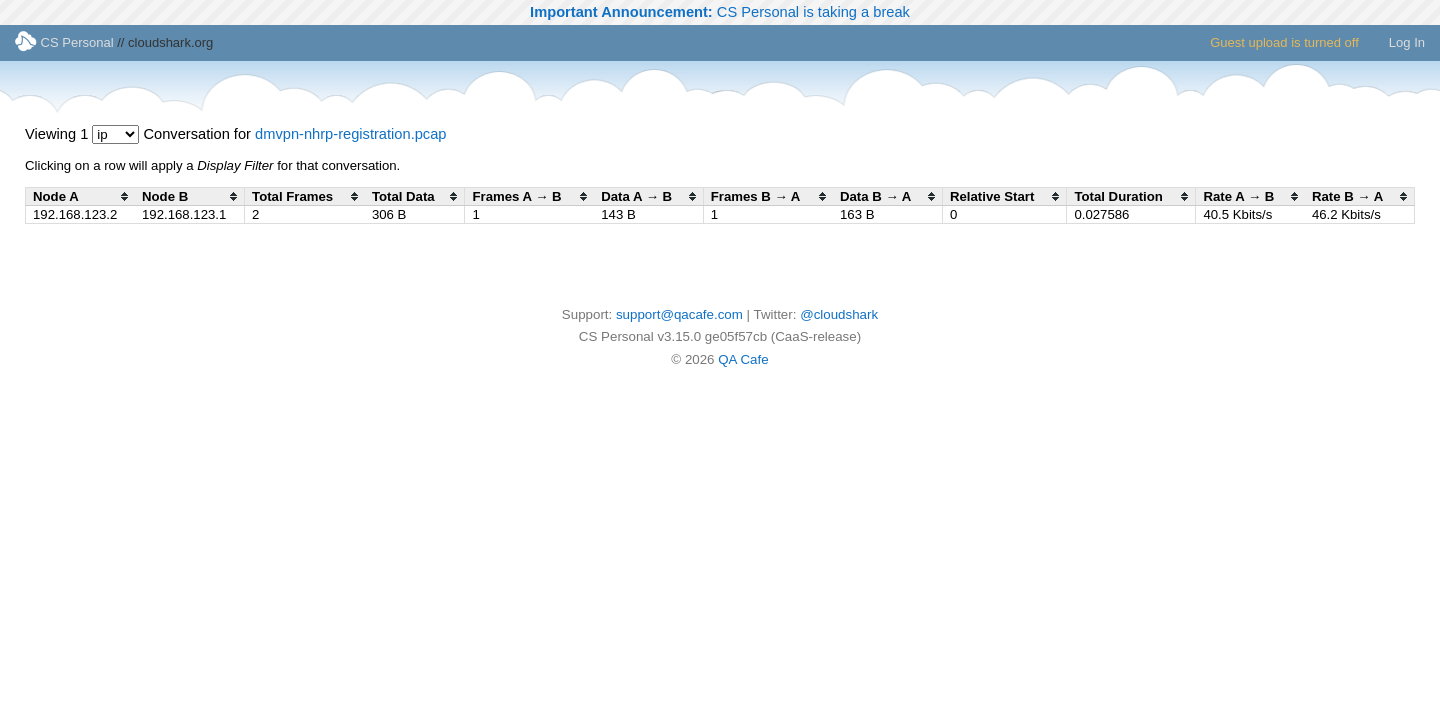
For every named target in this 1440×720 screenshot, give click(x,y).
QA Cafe (743, 359)
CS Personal (64, 42)
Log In (1407, 42)
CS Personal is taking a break (720, 12)
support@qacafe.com (679, 314)
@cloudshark (839, 314)
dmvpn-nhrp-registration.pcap (350, 134)
